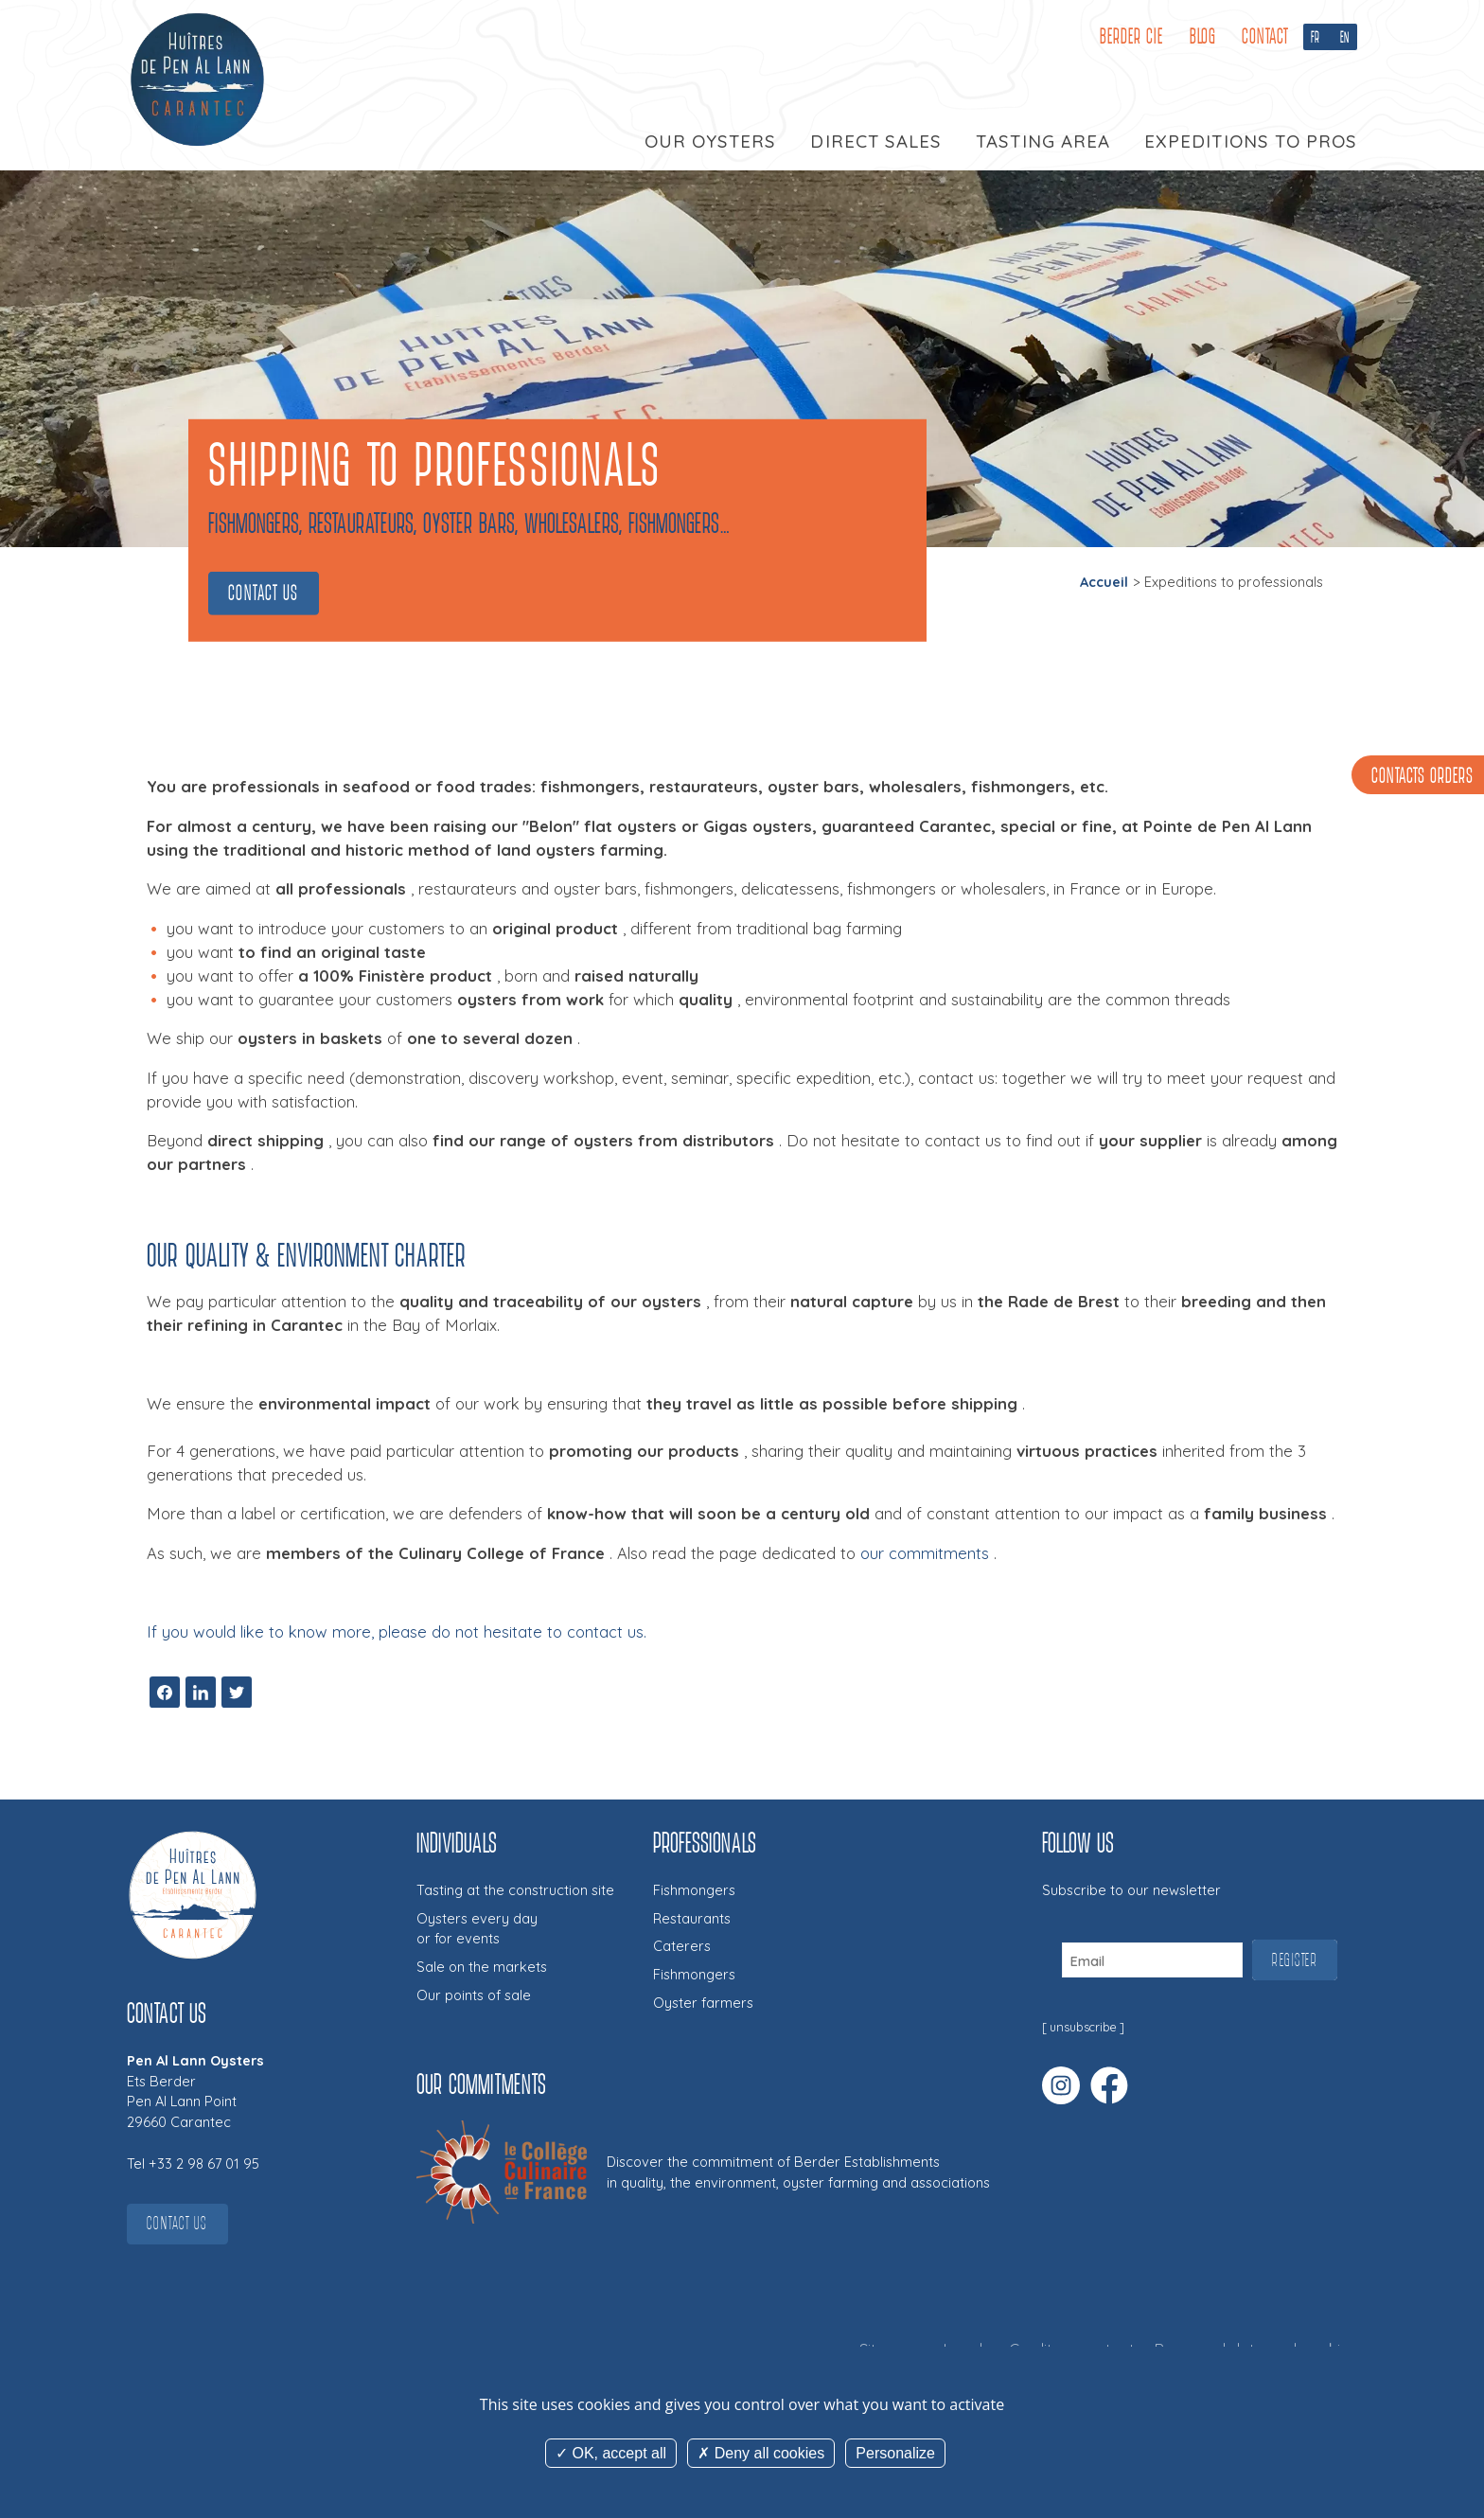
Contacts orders (1422, 777)
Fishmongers (694, 1890)
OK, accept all (611, 2453)
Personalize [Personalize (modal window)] (895, 2453)
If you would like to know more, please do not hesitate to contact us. (396, 1631)
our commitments (924, 1553)
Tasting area (1042, 141)
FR (1315, 36)
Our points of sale (473, 1995)
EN (1345, 36)
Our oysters (710, 141)
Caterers (682, 1946)
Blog (1203, 36)
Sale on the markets (481, 1967)
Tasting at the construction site (515, 1890)
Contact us (263, 593)
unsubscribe (1083, 2027)
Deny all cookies (761, 2453)
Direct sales (875, 141)
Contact (1265, 36)
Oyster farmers (703, 2003)
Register (1294, 1960)
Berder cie (1131, 36)
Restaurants (692, 1918)
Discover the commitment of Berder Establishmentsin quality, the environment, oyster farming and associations (798, 2172)
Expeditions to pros (1250, 141)
